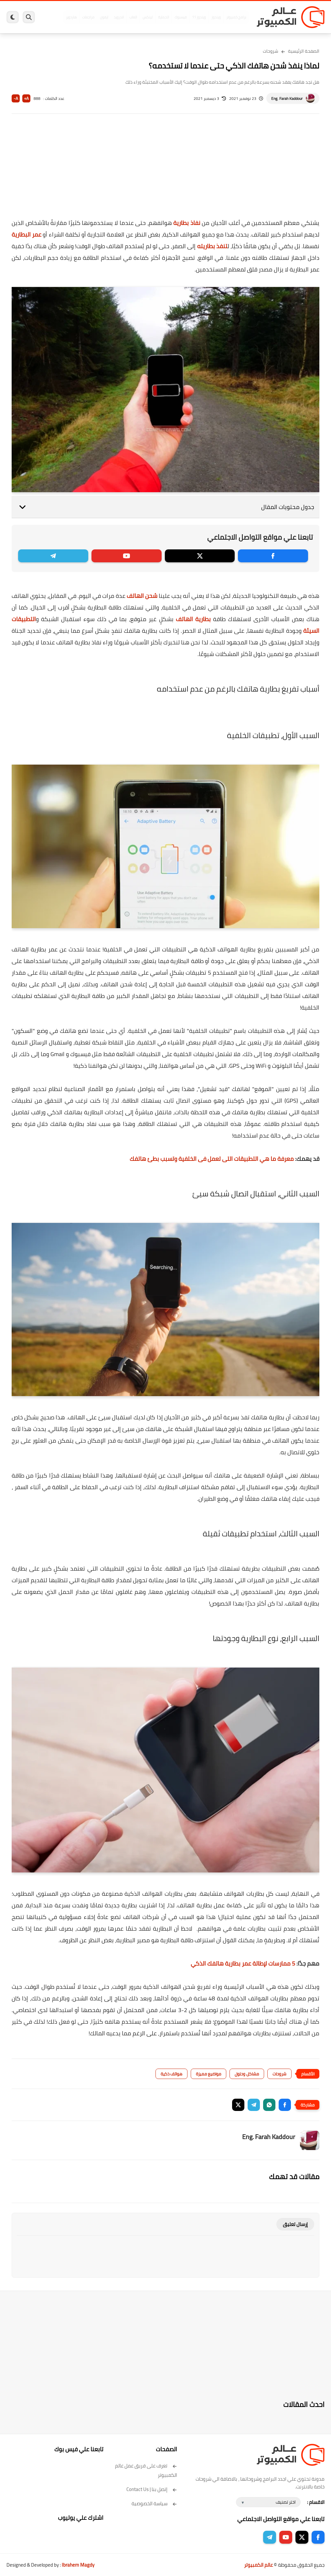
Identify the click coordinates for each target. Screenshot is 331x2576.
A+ (26, 98)
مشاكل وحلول (247, 2074)
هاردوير (71, 17)
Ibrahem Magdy (78, 2565)
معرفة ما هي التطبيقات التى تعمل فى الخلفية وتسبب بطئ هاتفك (212, 1158)
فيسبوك (181, 17)
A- (16, 98)
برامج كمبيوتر (236, 17)
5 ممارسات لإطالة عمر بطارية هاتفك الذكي (243, 1963)
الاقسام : (316, 2502)
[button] (285, 2105)
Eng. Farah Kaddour (287, 98)
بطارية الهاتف (193, 619)
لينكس (148, 17)
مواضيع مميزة (208, 2074)
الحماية (163, 17)
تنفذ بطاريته (212, 246)
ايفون (104, 17)
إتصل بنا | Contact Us (151, 2489)
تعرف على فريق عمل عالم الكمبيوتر (146, 2470)
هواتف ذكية (171, 2074)
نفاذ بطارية (186, 222)
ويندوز (216, 17)
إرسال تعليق (295, 2224)
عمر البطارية (26, 234)
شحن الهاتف (142, 595)
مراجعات (88, 17)
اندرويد (119, 17)
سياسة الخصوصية (154, 2503)
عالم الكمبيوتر (258, 2565)
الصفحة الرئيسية (303, 51)
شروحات (270, 51)
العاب (133, 17)
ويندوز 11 (199, 17)
